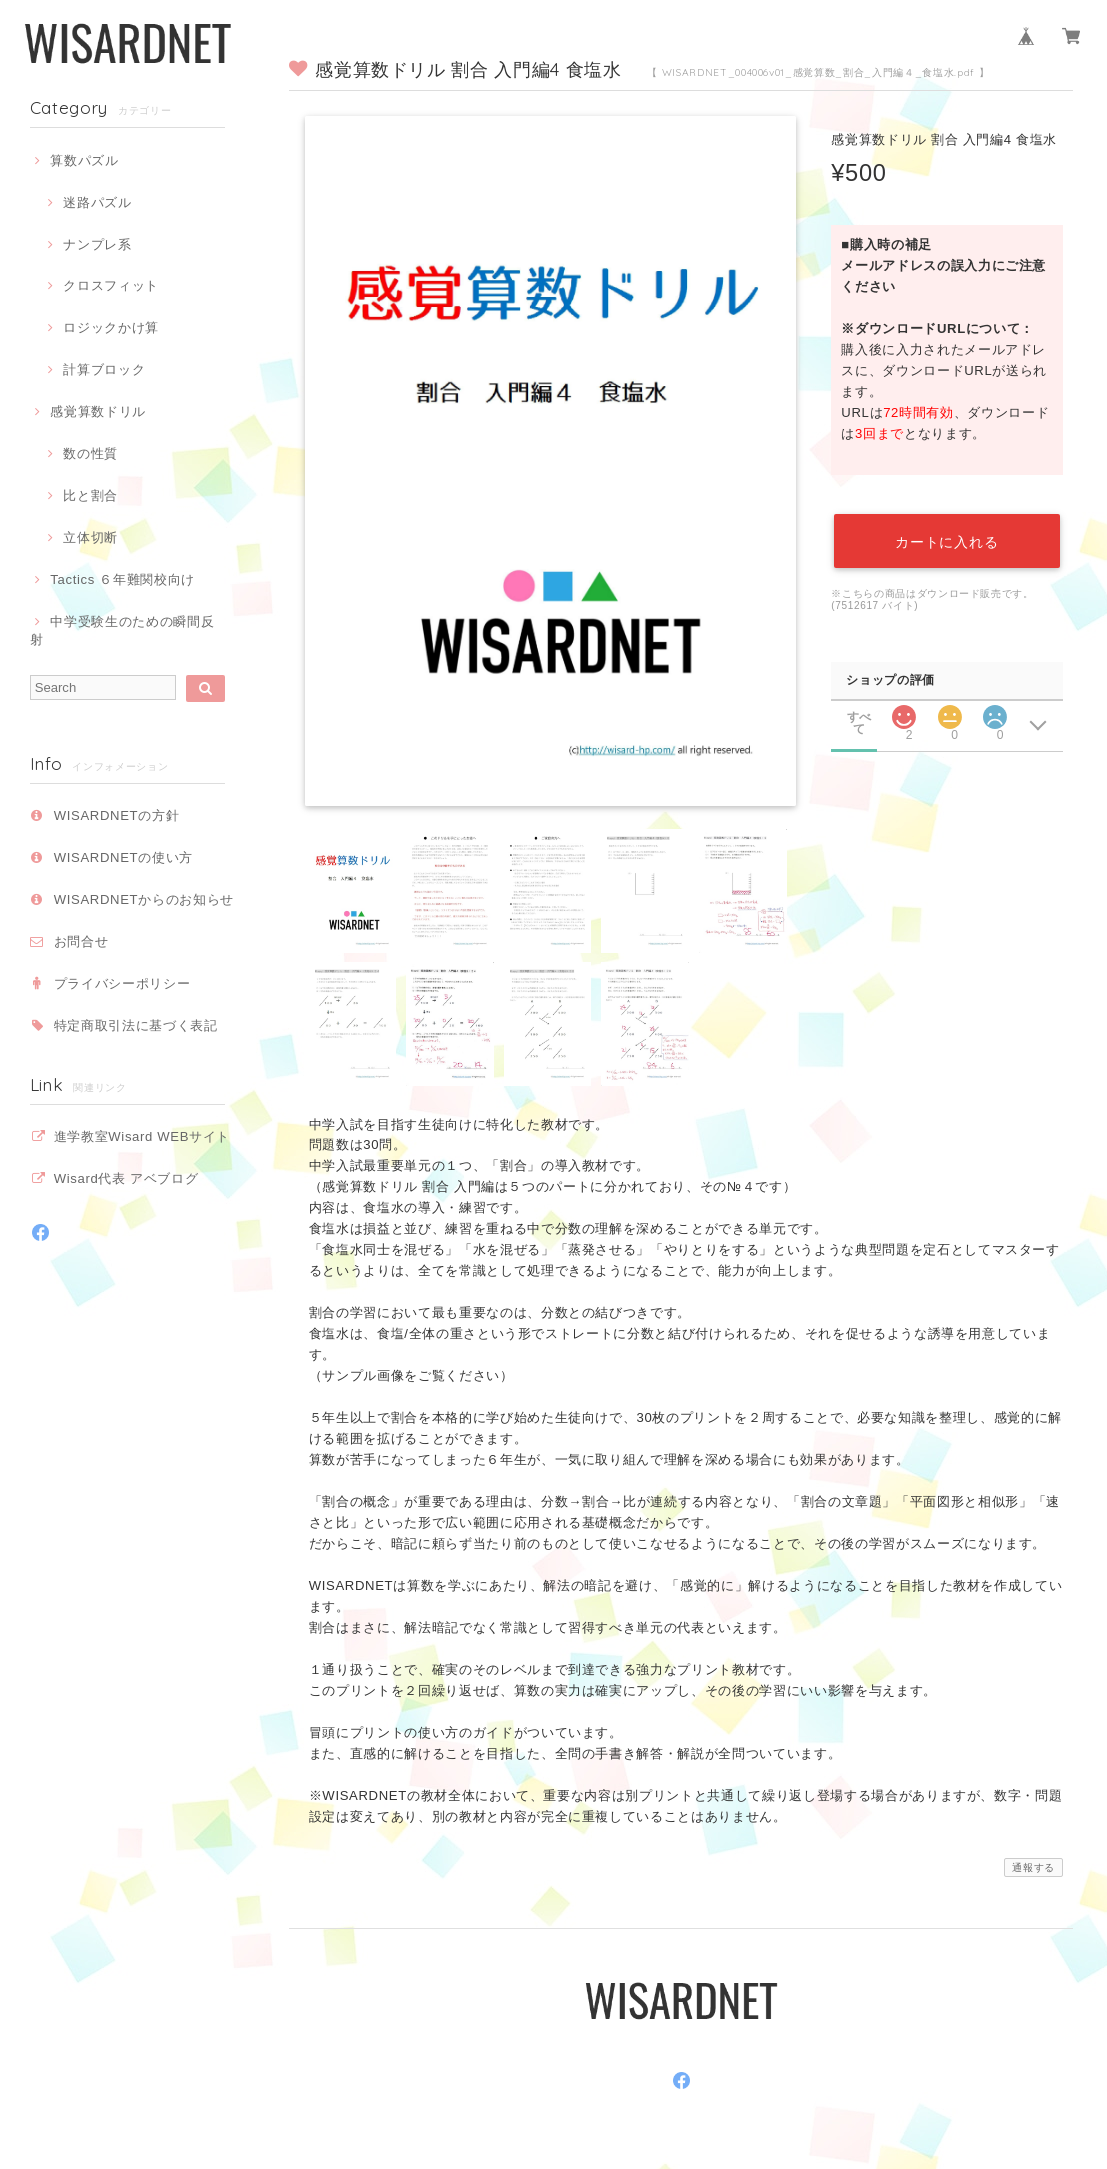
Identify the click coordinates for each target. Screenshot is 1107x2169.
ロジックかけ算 (111, 327)
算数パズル (84, 160)
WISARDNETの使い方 (123, 857)
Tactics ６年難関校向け (122, 579)
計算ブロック (104, 369)
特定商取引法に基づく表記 (136, 1025)
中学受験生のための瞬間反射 (122, 630)
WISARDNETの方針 (117, 815)
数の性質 (90, 453)
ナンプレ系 (97, 244)
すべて (859, 706)
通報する (1033, 1867)
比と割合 (90, 495)
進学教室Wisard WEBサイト (142, 1136)
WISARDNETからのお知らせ (144, 899)
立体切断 (90, 537)
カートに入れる (947, 538)
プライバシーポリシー (122, 983)
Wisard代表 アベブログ (126, 1178)
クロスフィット (111, 285)
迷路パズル (97, 202)
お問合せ (81, 941)
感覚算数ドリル (98, 411)
